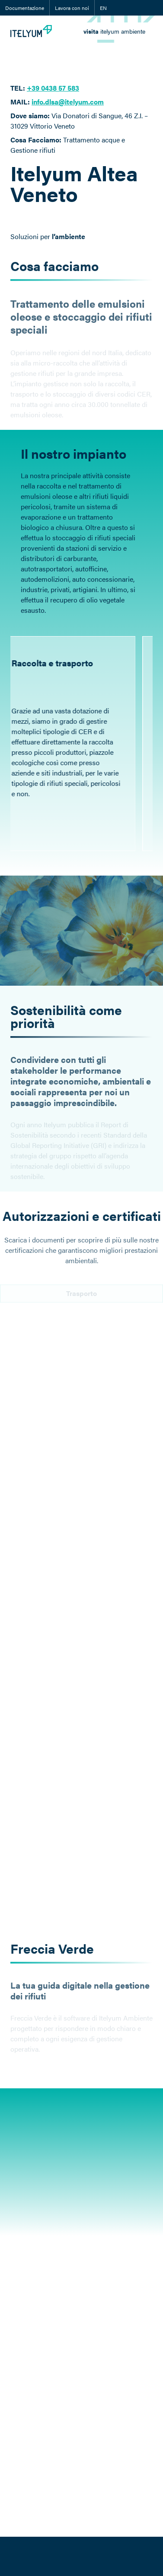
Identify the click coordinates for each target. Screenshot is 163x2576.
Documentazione (24, 8)
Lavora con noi (72, 8)
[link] (114, 31)
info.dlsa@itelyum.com (68, 102)
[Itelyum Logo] (31, 31)
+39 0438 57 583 (53, 88)
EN (103, 8)
